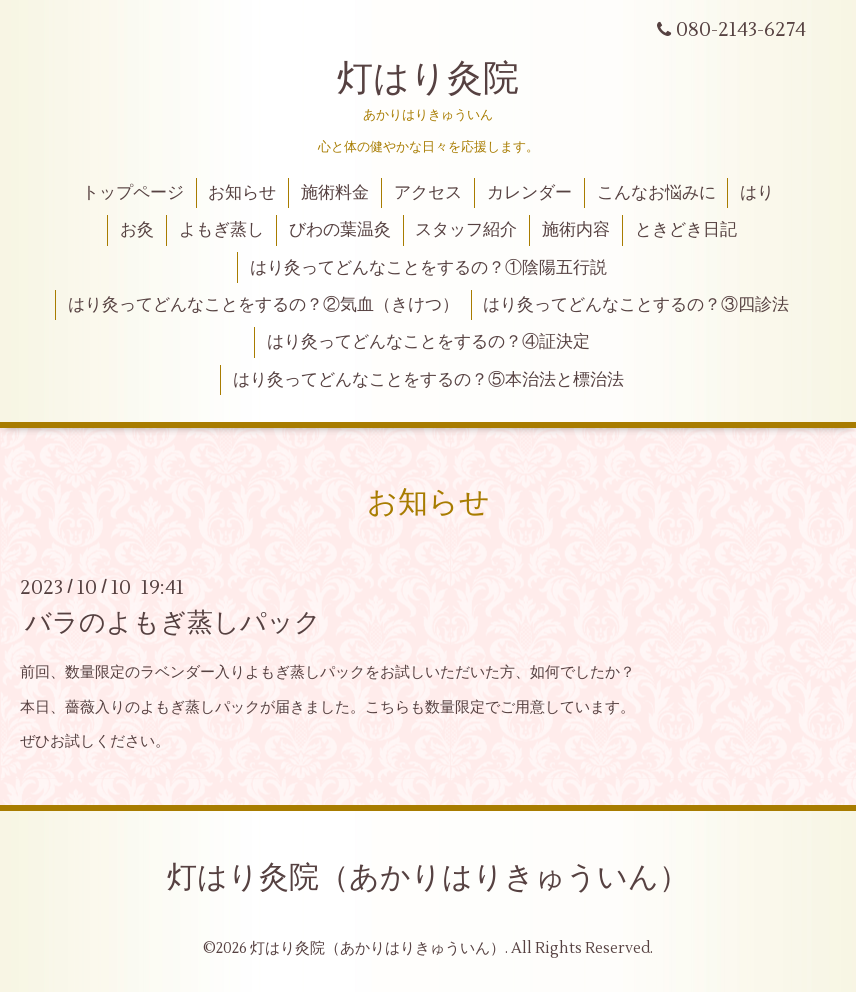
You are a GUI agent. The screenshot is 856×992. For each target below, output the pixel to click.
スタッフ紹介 (466, 230)
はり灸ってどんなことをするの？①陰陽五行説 (428, 268)
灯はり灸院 (428, 79)
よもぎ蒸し (221, 230)
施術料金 (335, 193)
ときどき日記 (686, 230)
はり (757, 193)
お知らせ (242, 193)
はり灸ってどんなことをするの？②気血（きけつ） (263, 305)
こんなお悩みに (656, 193)
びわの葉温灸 (340, 230)
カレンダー (529, 193)
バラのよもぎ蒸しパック (173, 623)
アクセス (428, 193)
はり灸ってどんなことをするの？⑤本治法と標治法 (428, 380)
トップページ (133, 193)
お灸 (137, 230)
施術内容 (576, 230)
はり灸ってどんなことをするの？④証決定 (428, 342)
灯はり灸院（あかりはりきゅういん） (428, 877)
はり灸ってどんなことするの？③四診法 (636, 305)
